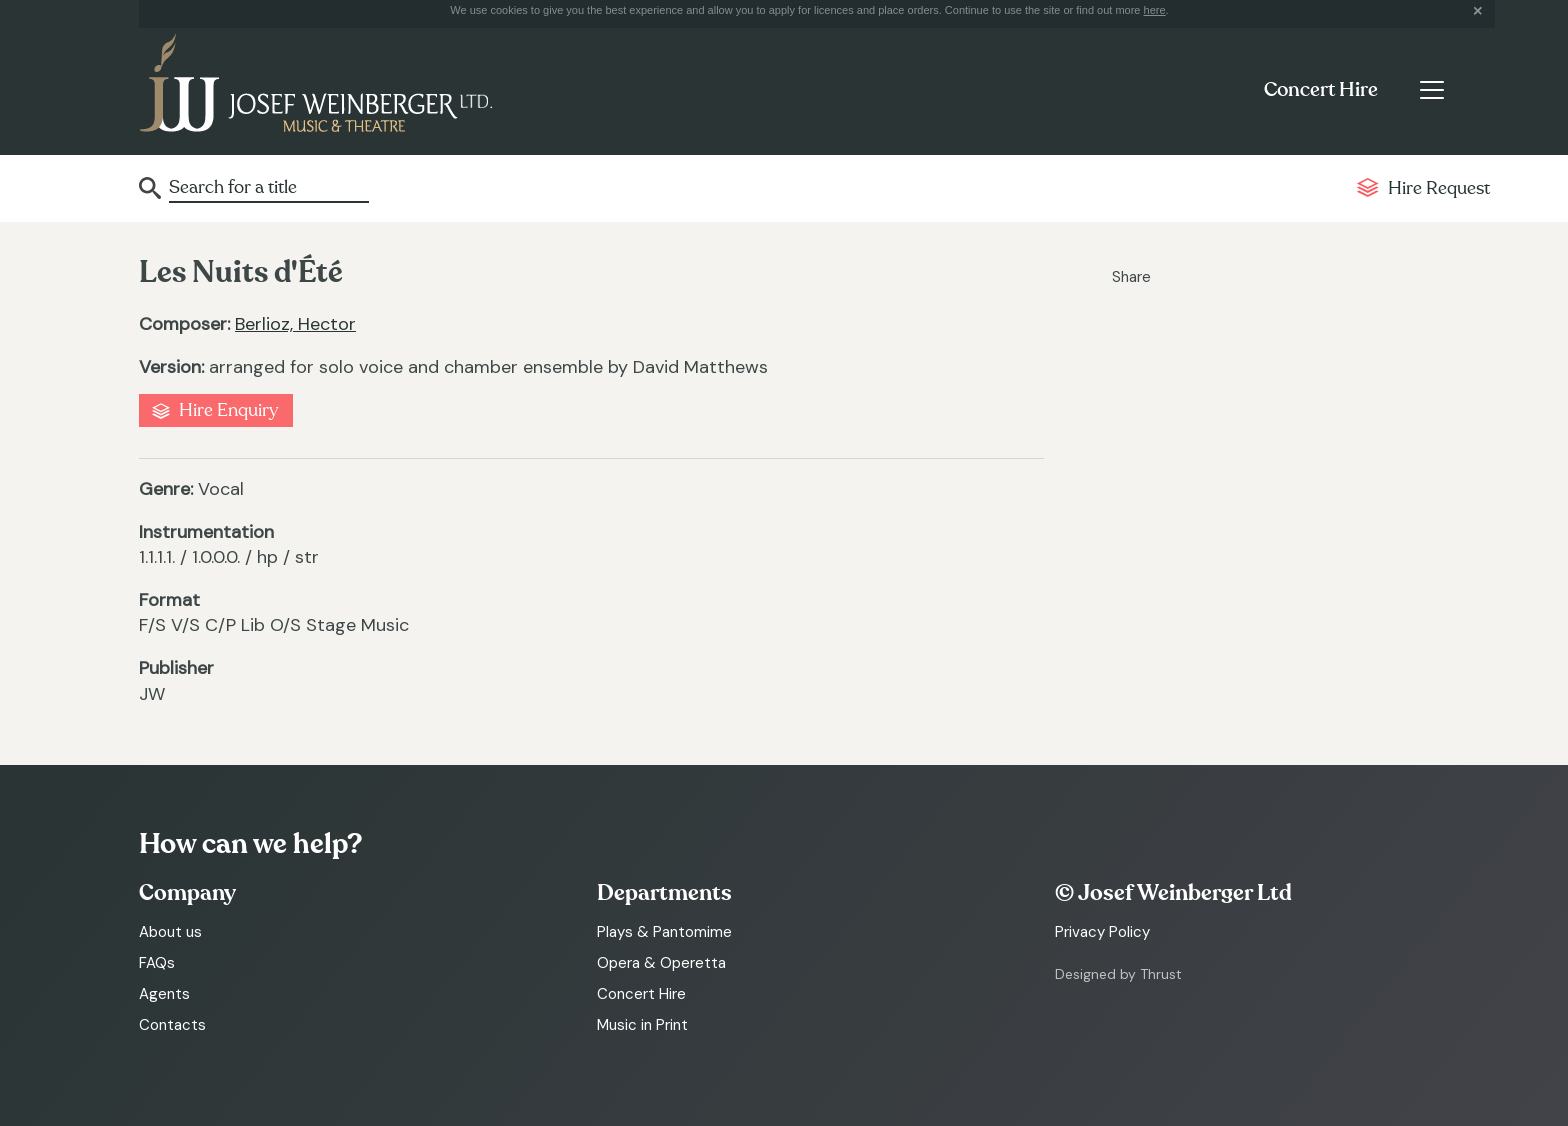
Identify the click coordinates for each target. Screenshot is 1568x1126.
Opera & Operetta (661, 963)
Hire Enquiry (228, 410)
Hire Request (1439, 188)
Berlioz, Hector (295, 324)
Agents (164, 994)
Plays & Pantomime (664, 932)
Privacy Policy (1102, 932)
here (1155, 10)
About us (170, 932)
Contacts (172, 1025)
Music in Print (642, 1025)
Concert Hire (1321, 90)
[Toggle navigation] (1431, 90)
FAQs (157, 963)
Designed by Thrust (1118, 974)
